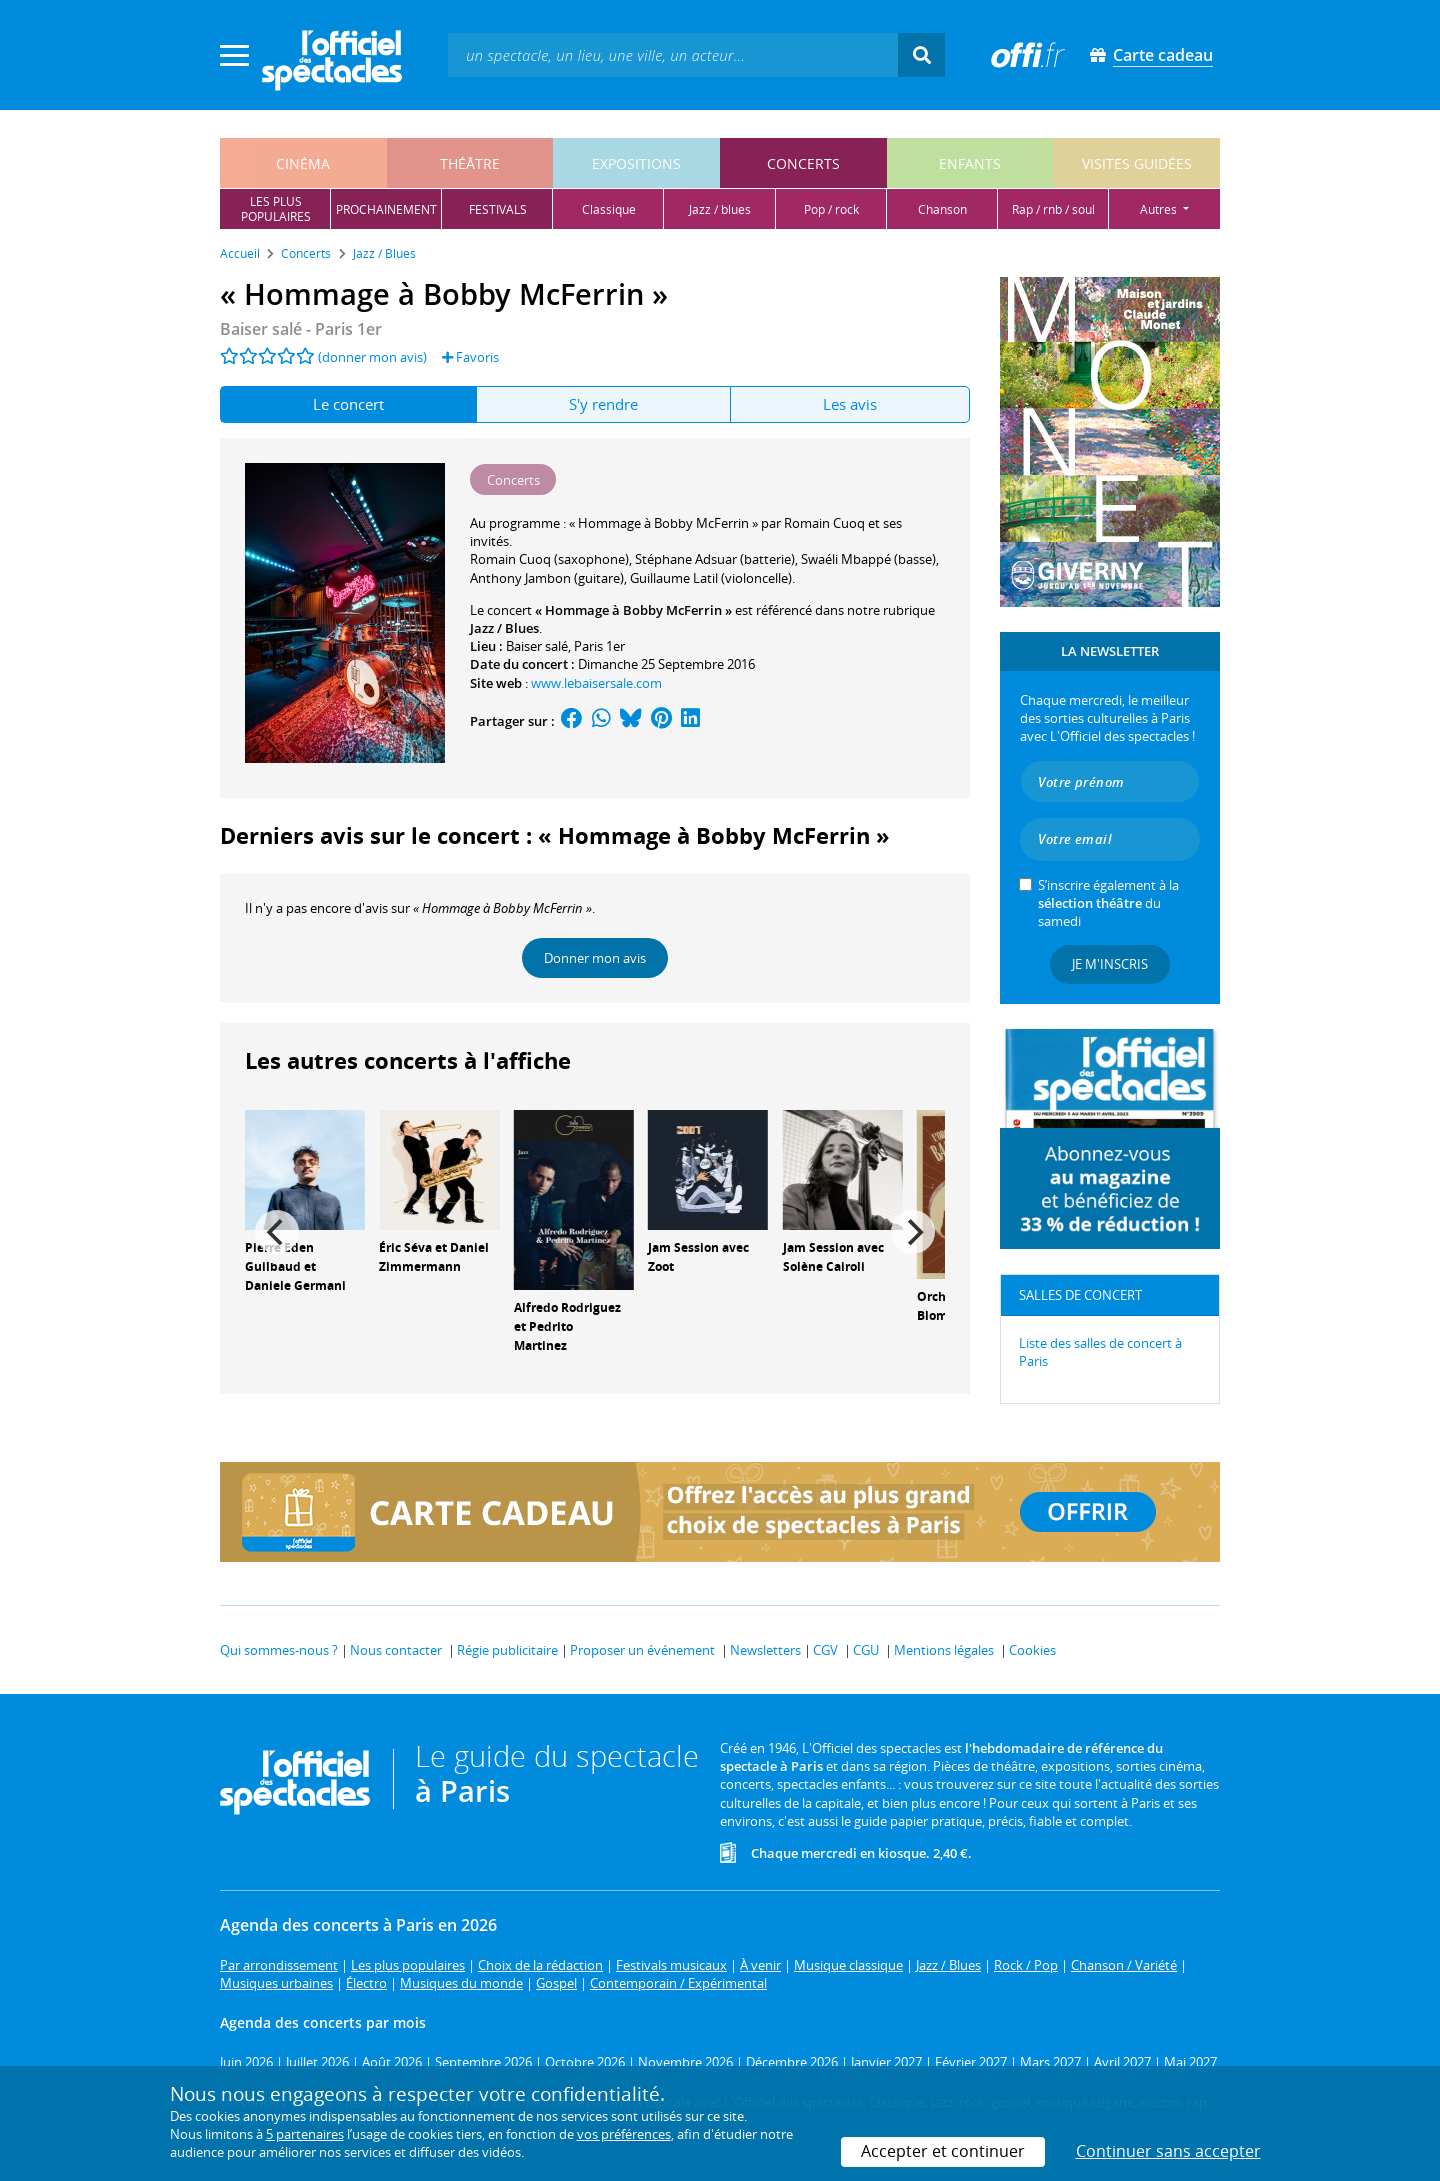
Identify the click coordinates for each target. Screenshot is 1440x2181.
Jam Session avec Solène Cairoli (833, 1257)
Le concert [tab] (348, 404)
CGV (825, 1650)
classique (609, 209)
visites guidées (1137, 163)
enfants (970, 163)
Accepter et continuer (943, 2151)
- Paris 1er (301, 329)
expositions (636, 163)
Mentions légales (944, 1650)
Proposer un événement (642, 1650)
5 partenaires (305, 2134)
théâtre (470, 163)
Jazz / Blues (504, 628)
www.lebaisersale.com (596, 683)
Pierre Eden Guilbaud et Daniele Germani (295, 1266)
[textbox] (673, 54)
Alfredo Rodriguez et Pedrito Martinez (567, 1326)
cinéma (303, 163)
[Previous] (277, 1232)
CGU (866, 1650)
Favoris (470, 357)
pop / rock (831, 209)
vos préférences (624, 2134)
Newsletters (765, 1650)
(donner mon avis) (372, 357)
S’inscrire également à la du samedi (1108, 903)
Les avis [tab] (850, 404)
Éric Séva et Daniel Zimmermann (434, 1257)
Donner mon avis (595, 958)
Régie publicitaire (507, 1650)
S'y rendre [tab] (603, 404)
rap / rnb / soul (1053, 209)
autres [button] (1160, 209)
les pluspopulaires (276, 209)
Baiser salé (537, 646)
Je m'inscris (1110, 964)
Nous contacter (396, 1650)
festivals (498, 209)
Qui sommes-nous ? (279, 1650)
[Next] (913, 1232)
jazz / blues (720, 209)
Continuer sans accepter (1168, 2151)
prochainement (386, 209)
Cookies (1032, 1650)
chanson (942, 209)
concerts (803, 163)
